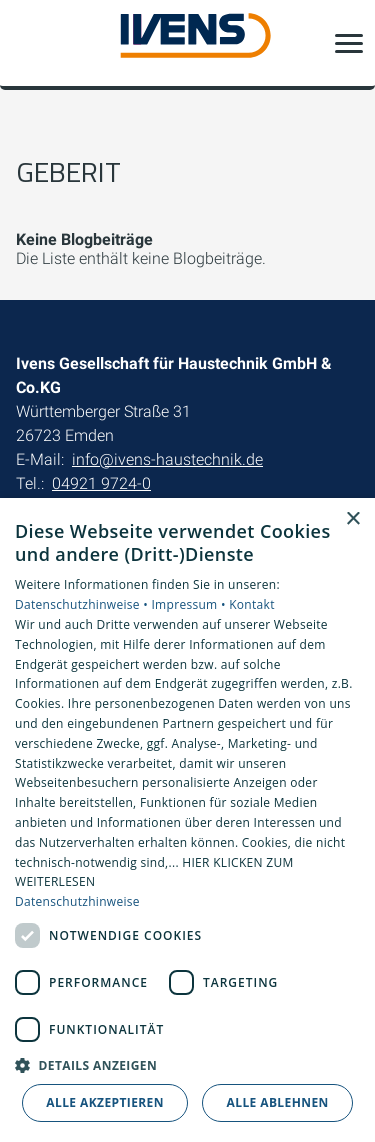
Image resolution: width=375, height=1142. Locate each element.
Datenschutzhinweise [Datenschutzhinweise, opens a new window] (77, 901)
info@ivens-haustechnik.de (167, 459)
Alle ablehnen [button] (278, 1102)
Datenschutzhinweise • (83, 604)
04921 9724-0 (101, 483)
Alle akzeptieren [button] (105, 1102)
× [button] (352, 519)
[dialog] (187, 820)
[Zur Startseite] (188, 43)
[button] (349, 43)
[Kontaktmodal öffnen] (28, 43)
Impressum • (190, 604)
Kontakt (252, 604)
